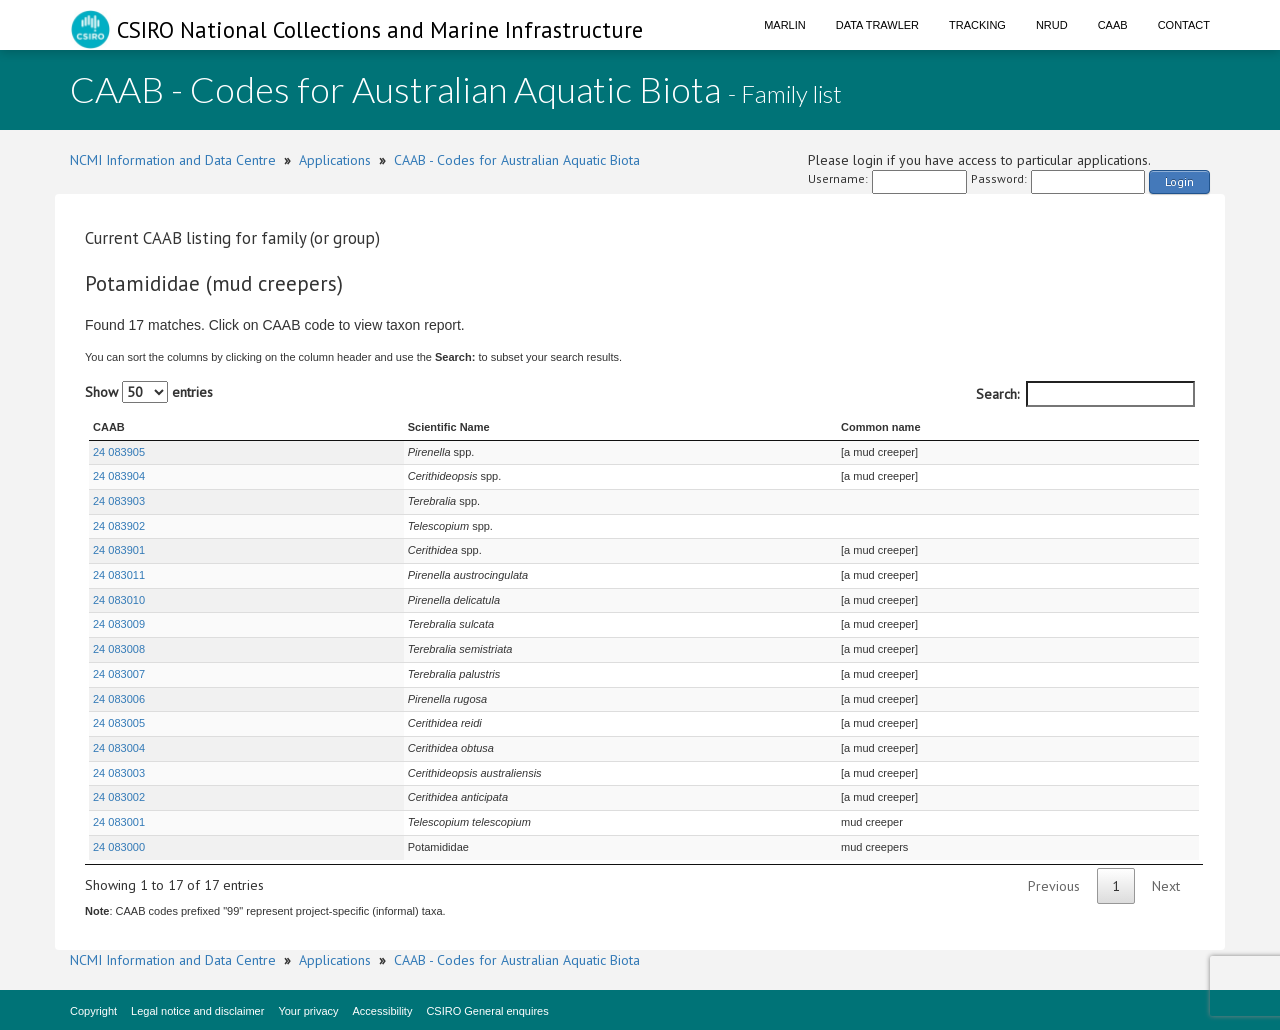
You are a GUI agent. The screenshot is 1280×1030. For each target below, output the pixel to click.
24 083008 (119, 649)
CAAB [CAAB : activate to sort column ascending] (109, 427)
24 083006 (119, 699)
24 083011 (119, 575)
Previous (1054, 886)
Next (1166, 886)
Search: (1085, 394)
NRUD (1052, 25)
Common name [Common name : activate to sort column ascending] (873, 427)
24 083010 (119, 600)
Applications (335, 160)
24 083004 (119, 748)
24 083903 (119, 501)
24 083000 (119, 847)
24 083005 (119, 723)
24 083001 (119, 822)
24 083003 (119, 773)
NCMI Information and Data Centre (173, 160)
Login (1179, 181)
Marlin (785, 25)
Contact (1184, 25)
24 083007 (119, 674)
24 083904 (119, 476)
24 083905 (119, 452)
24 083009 (119, 624)
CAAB (1113, 25)
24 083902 (119, 526)
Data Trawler (877, 25)
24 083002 (119, 797)
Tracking (977, 25)
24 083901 (119, 550)
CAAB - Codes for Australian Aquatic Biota (517, 160)
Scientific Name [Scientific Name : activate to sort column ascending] (355, 427)
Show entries (149, 392)
